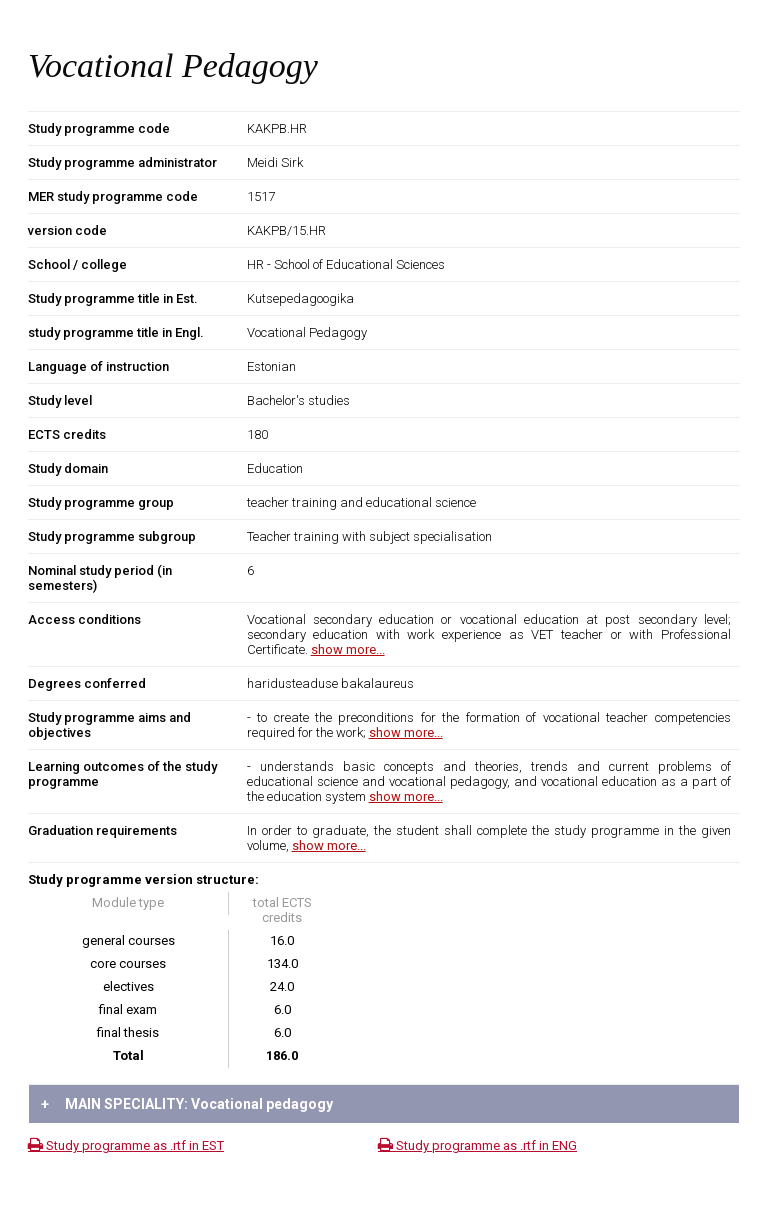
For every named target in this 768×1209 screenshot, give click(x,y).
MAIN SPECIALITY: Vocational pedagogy (187, 1104)
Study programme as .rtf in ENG (477, 1145)
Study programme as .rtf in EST (126, 1145)
